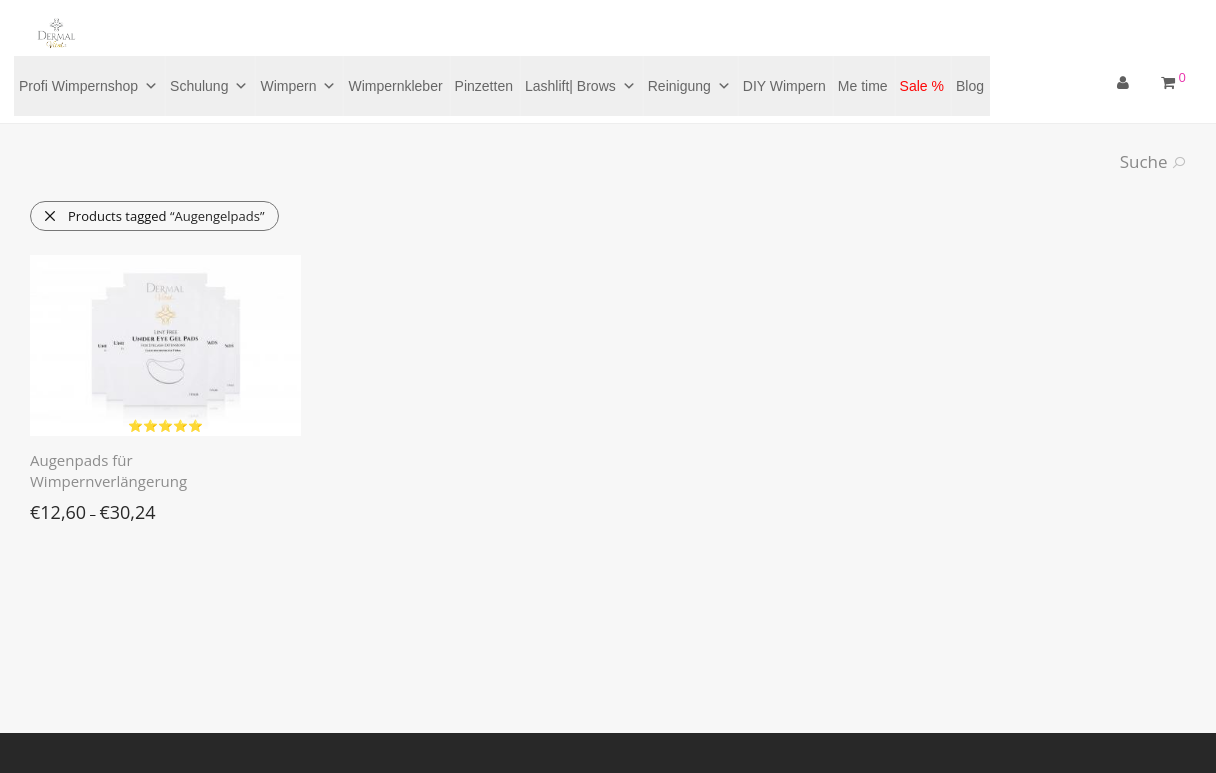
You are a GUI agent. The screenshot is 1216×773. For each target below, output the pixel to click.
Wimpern (298, 86)
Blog (970, 86)
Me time (863, 86)
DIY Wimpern (784, 86)
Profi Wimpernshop (88, 86)
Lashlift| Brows (580, 86)
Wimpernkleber (395, 86)
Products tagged (153, 216)
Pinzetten (484, 86)
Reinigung (689, 86)
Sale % (922, 86)
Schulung (209, 86)
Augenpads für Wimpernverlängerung (108, 470)
